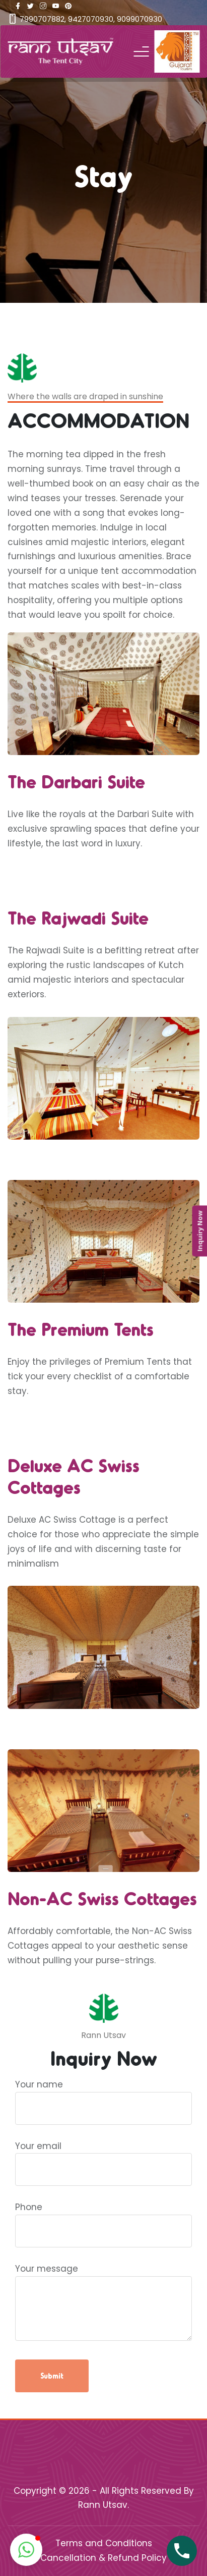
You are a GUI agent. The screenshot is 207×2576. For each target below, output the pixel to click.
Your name (103, 2096)
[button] (26, 2550)
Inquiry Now (199, 1231)
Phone (103, 2219)
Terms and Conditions (103, 2543)
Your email (103, 2158)
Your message (103, 2303)
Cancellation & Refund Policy (103, 2558)
